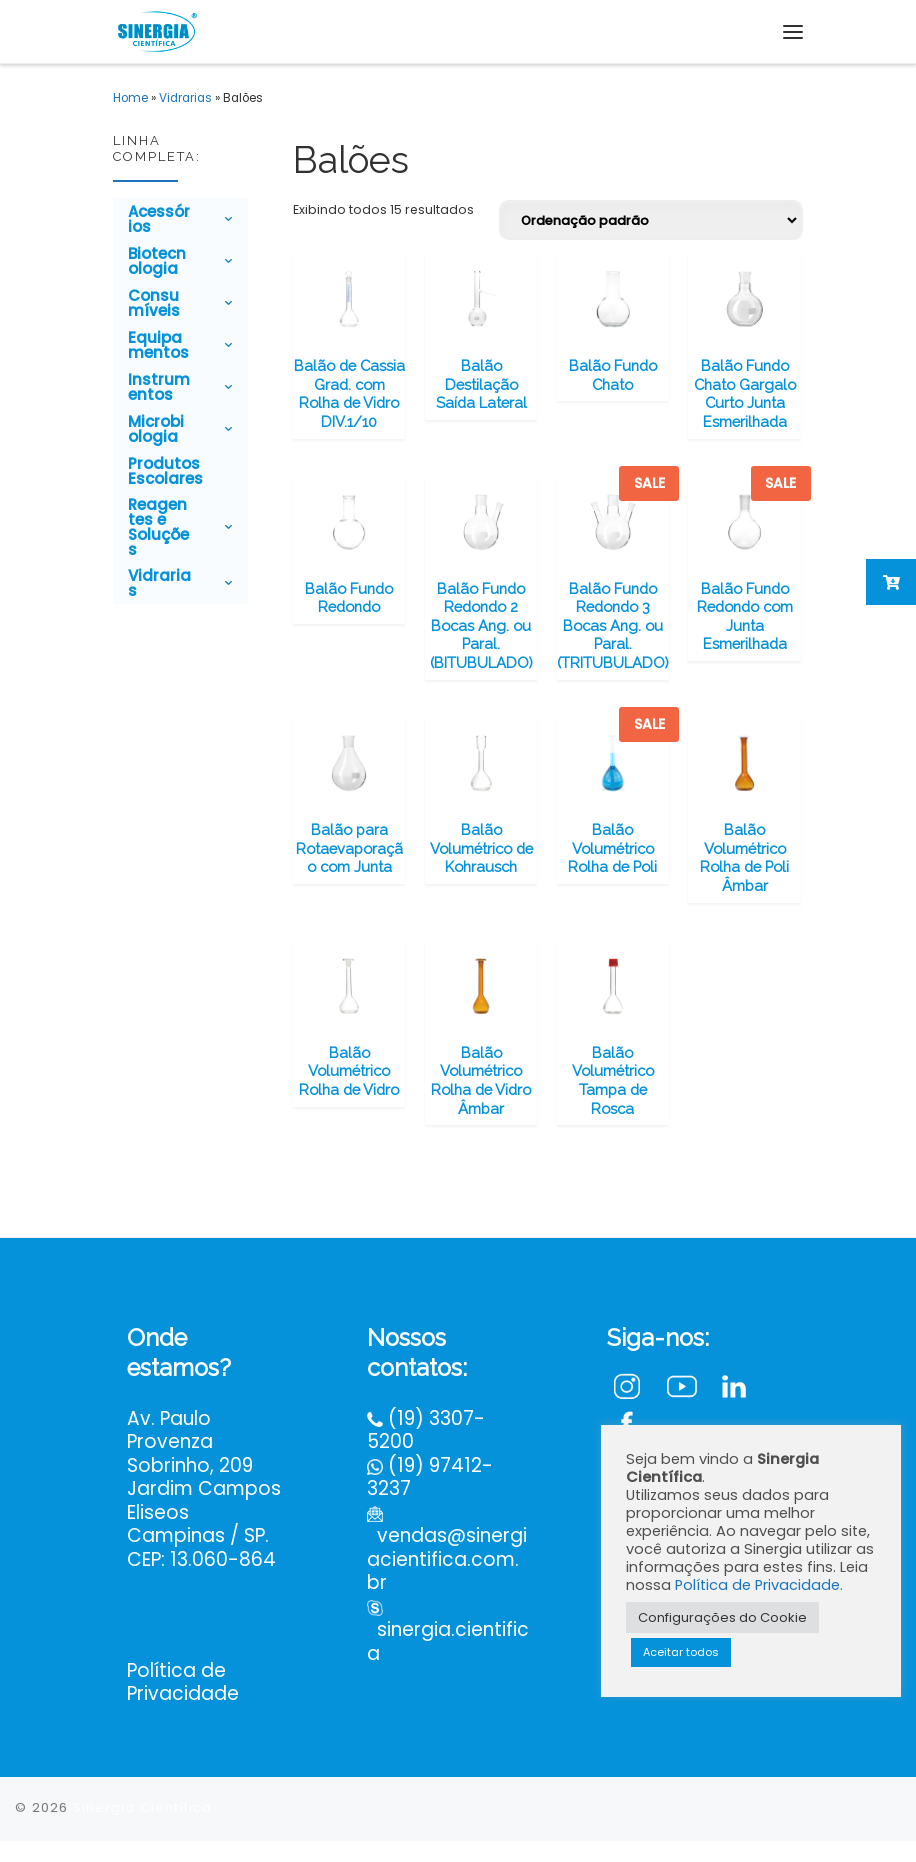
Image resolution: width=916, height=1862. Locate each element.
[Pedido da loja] (651, 220)
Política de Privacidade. (759, 1585)
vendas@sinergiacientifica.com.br (447, 1581)
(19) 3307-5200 (426, 1451)
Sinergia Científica (142, 1828)
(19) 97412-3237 (430, 1498)
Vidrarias (185, 98)
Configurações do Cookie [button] (722, 1617)
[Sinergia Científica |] (156, 29)
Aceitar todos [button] (681, 1652)
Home (130, 98)
